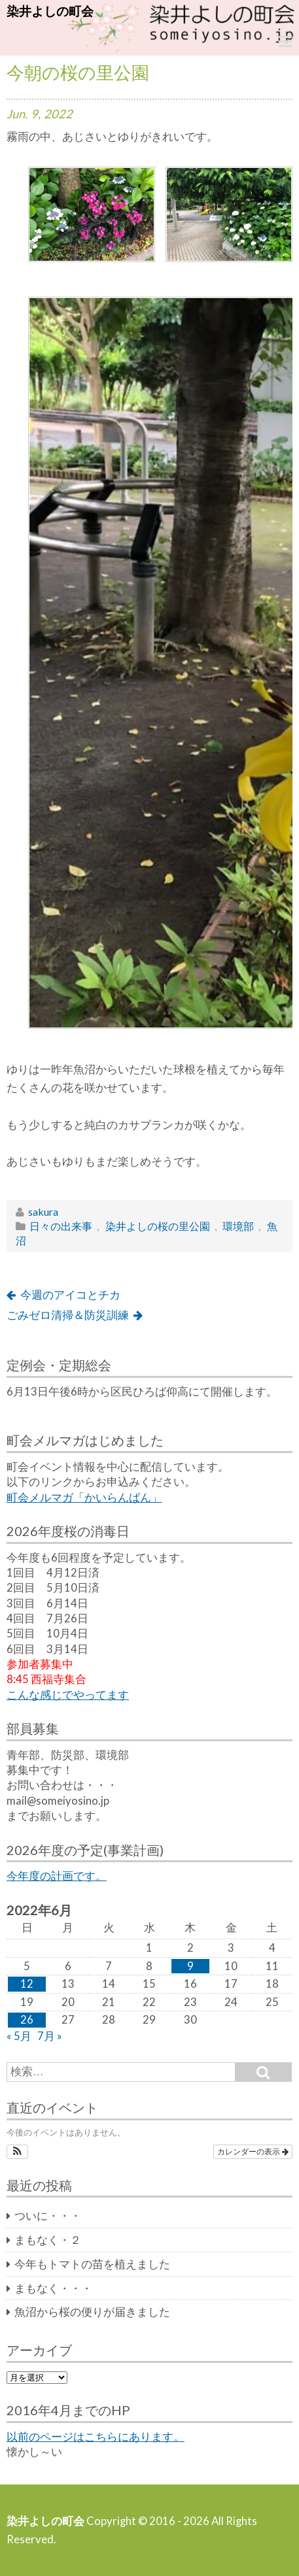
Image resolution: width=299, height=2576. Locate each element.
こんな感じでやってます (68, 1694)
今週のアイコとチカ (70, 1294)
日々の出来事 (60, 1226)
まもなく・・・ (53, 2288)
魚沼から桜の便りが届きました (92, 2311)
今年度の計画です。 (57, 1875)
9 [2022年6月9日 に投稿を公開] (190, 1966)
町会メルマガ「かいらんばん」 (84, 1497)
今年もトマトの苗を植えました (92, 2264)
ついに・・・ (47, 2215)
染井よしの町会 (50, 10)
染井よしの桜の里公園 (157, 1226)
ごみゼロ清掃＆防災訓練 (68, 1315)
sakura (43, 1211)
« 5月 (19, 2036)
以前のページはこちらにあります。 (96, 2436)
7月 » (49, 2036)
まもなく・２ (47, 2240)
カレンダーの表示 (253, 2151)
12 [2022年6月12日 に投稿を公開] (26, 1983)
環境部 (238, 1226)
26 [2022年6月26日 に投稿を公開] (26, 2019)
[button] (17, 2151)
